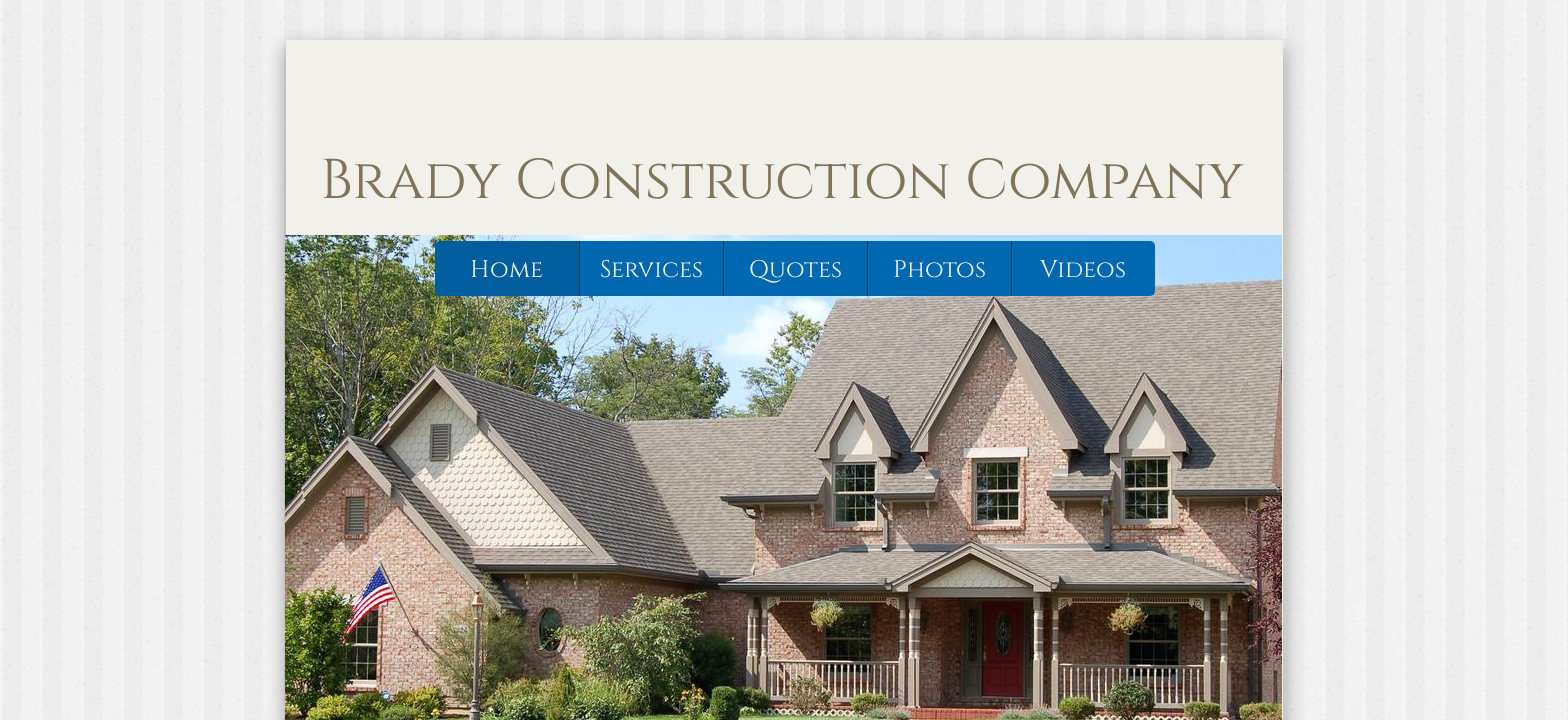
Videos (1083, 270)
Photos (939, 270)
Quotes (795, 270)
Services (651, 270)
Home (506, 270)
